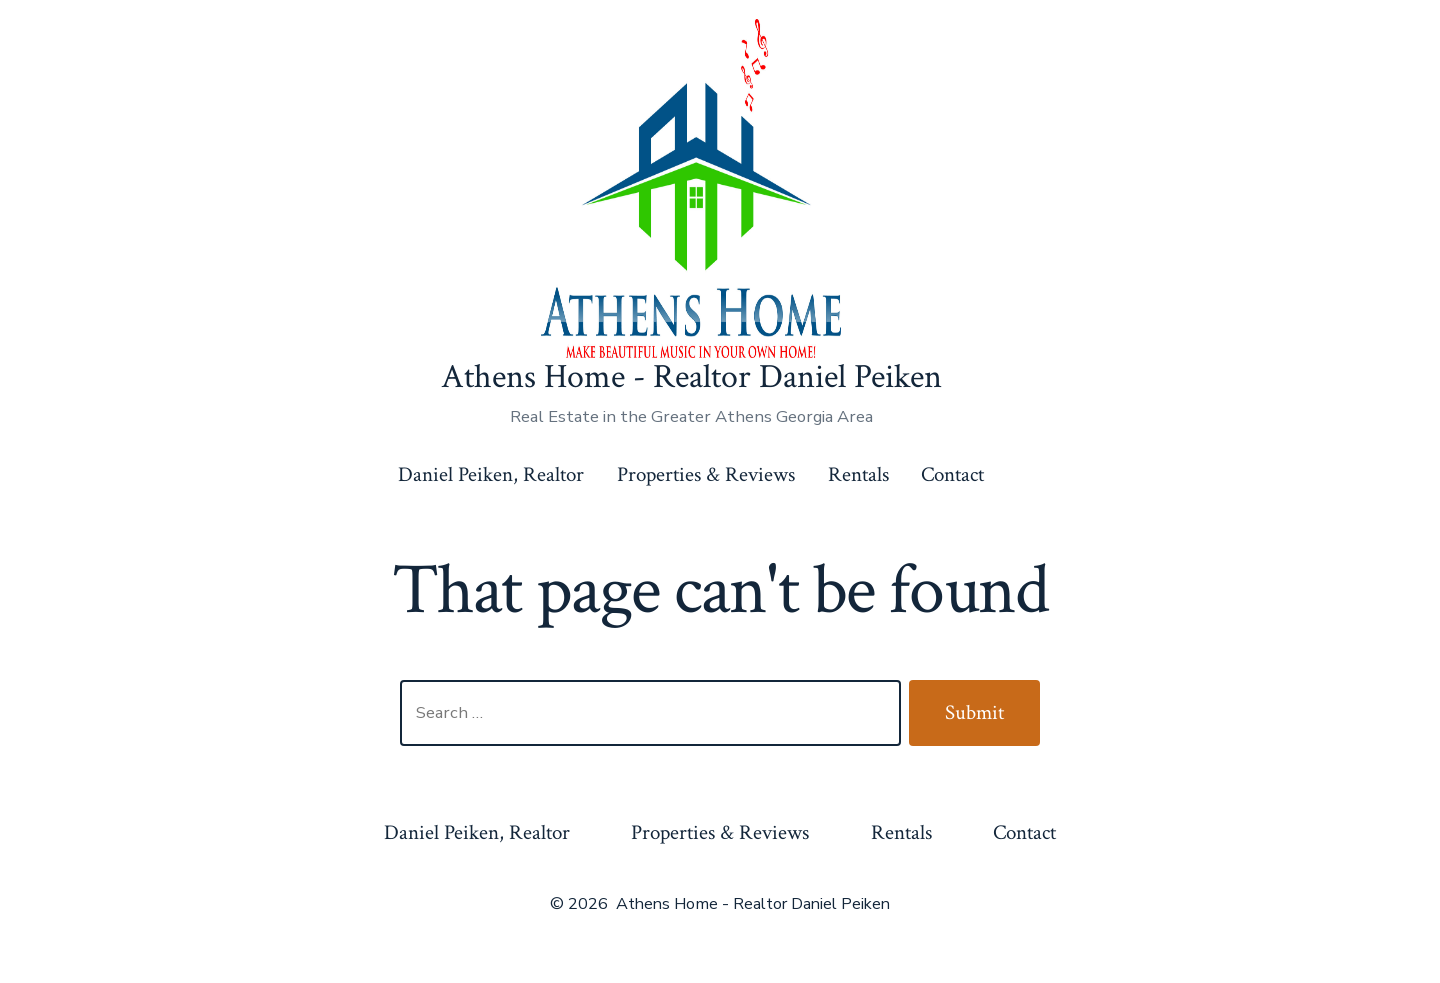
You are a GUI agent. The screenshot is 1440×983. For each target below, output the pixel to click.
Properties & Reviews (706, 474)
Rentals (858, 474)
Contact (952, 474)
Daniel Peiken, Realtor (491, 474)
